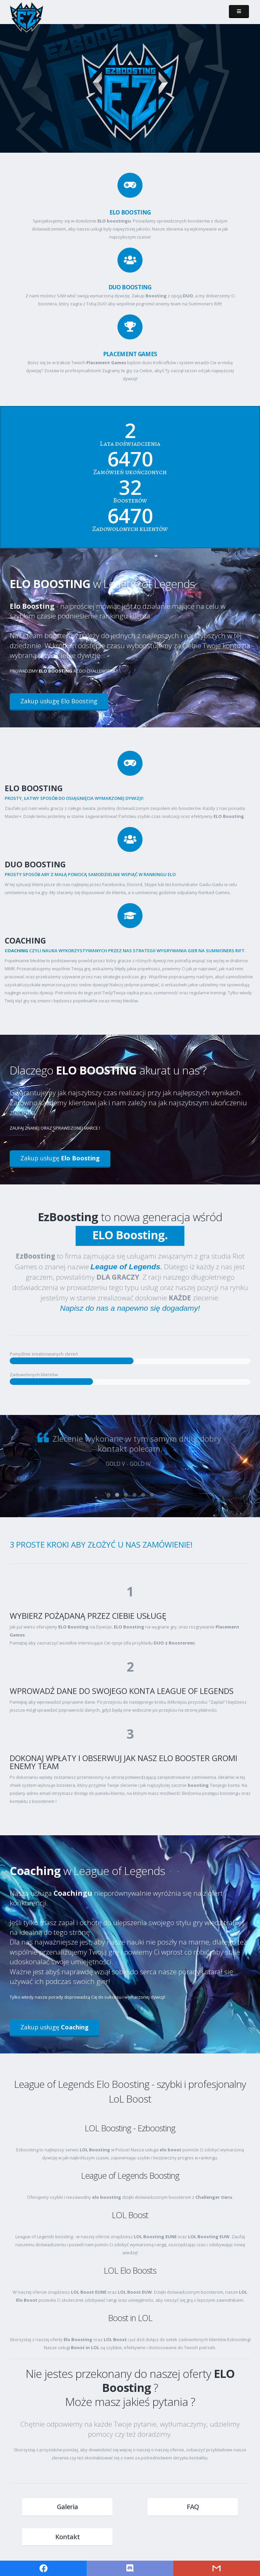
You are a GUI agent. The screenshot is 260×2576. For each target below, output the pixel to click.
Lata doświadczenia (130, 443)
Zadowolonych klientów (130, 529)
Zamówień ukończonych (130, 472)
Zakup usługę (60, 1158)
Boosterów (130, 500)
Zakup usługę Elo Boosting (58, 701)
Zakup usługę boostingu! (184, 105)
